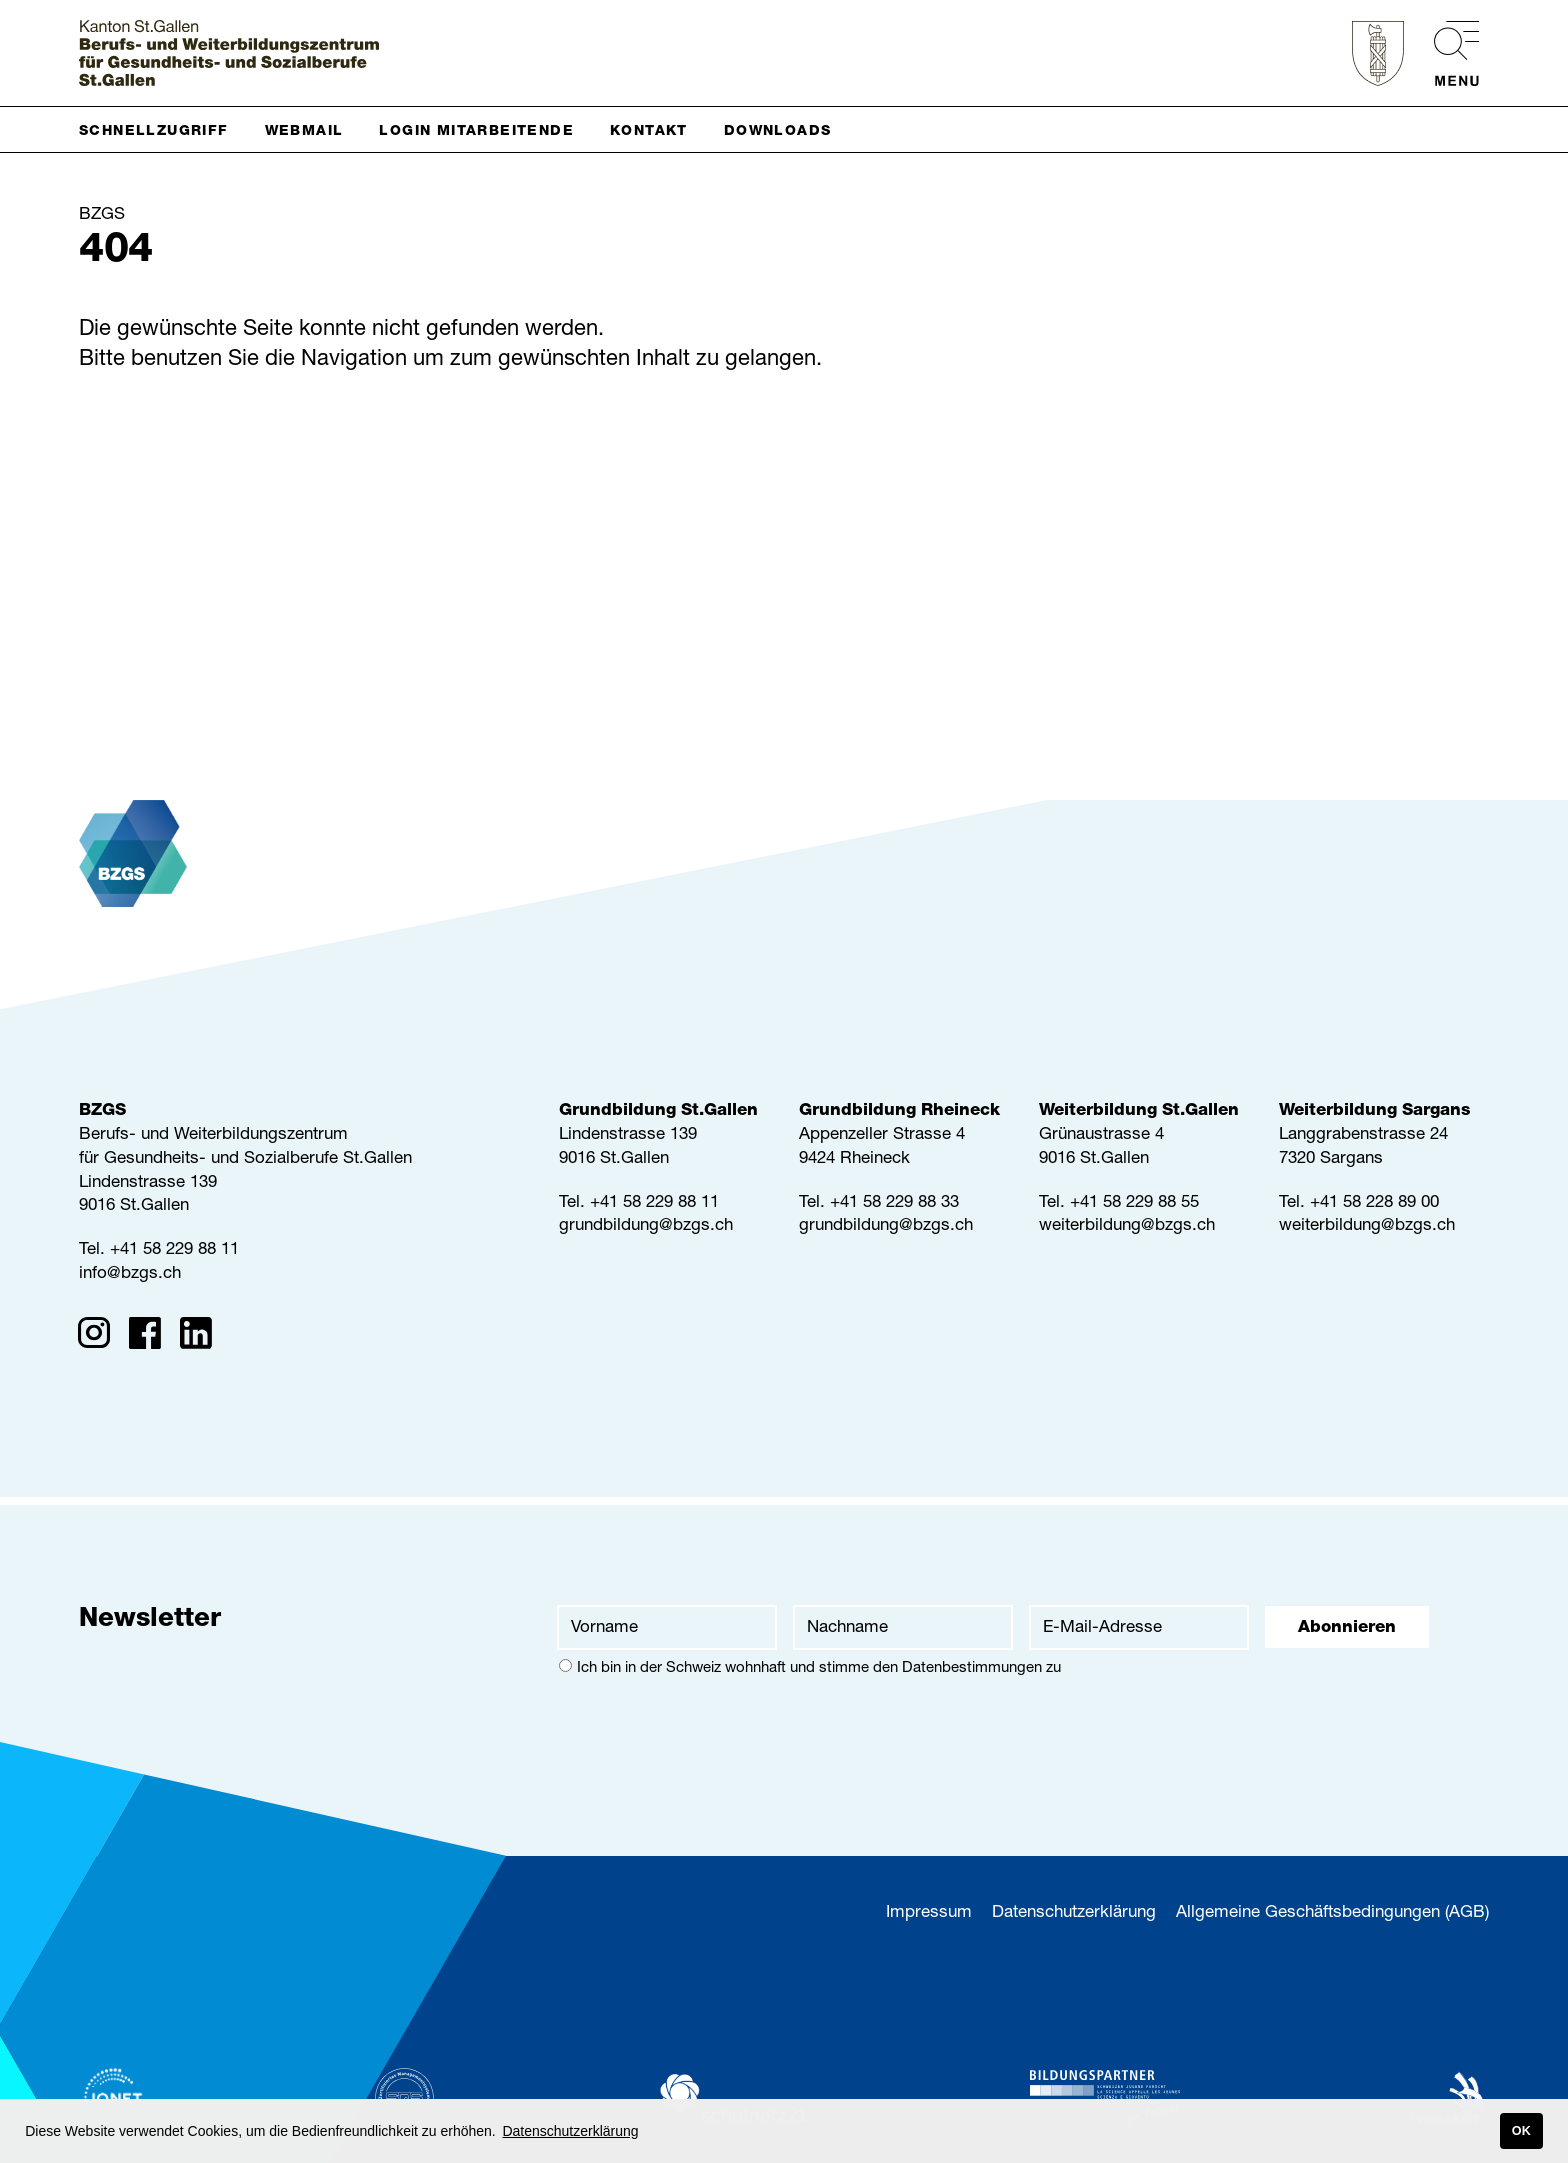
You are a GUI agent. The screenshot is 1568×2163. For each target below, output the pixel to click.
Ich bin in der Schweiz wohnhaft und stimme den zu (810, 1667)
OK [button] (1521, 2131)
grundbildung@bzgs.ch (646, 1226)
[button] (162, 129)
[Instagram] (100, 1337)
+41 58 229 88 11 (174, 1250)
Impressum (929, 1913)
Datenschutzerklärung (1074, 1913)
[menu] (1446, 53)
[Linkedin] (202, 1337)
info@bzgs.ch (130, 1274)
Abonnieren (1347, 1628)
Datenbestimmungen (972, 1668)
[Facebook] (151, 1337)
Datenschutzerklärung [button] (570, 2131)
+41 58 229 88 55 (1134, 1203)
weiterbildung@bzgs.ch (1127, 1226)
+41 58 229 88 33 (894, 1203)
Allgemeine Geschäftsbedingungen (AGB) (1332, 1913)
